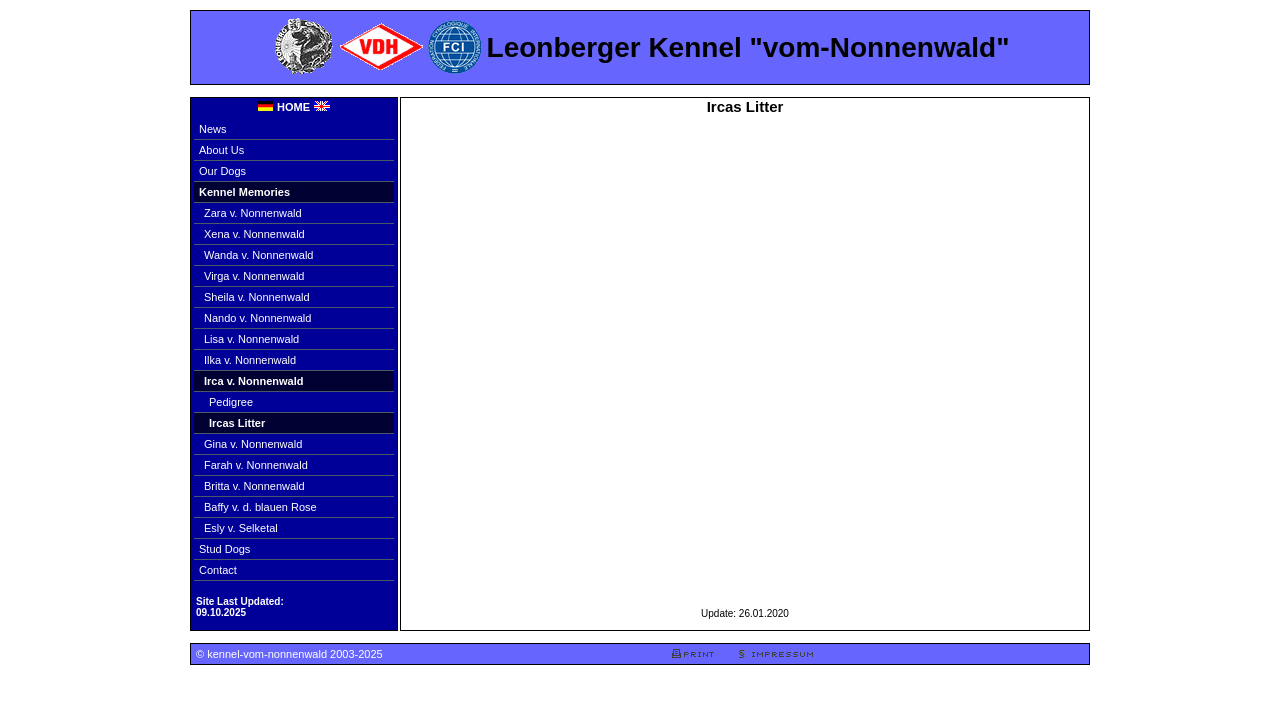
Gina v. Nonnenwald (253, 444)
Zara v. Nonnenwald (253, 213)
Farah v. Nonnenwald (256, 465)
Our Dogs (222, 171)
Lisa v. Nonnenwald (251, 339)
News (213, 129)
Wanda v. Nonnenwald (258, 255)
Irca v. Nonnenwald (253, 381)
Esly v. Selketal (241, 528)
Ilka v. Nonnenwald (250, 360)
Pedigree (231, 402)
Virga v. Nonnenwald (254, 276)
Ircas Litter (237, 423)
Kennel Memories (244, 192)
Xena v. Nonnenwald (254, 234)
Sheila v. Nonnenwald (257, 297)
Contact (218, 570)
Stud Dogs (224, 549)
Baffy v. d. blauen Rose (260, 507)
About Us (221, 150)
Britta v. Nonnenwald (254, 486)
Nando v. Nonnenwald (257, 318)
